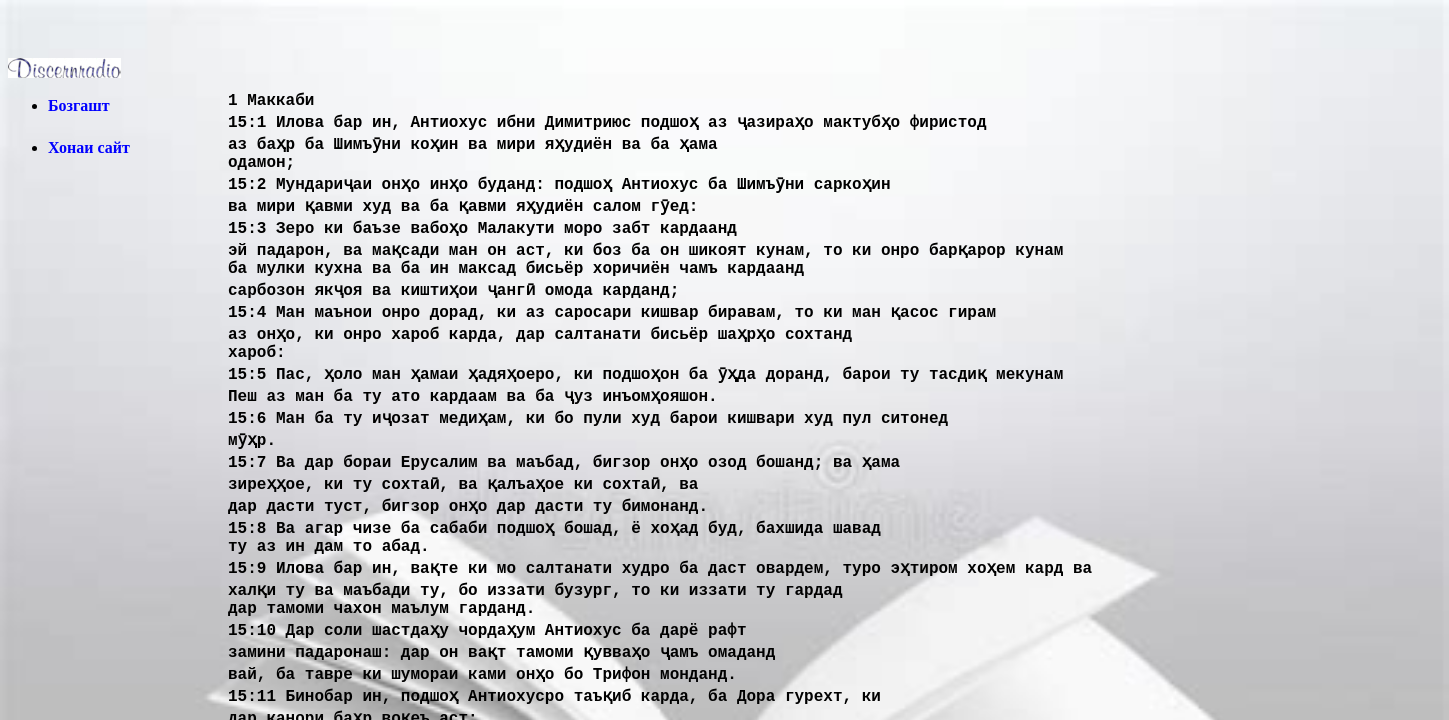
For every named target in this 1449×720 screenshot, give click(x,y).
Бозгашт (79, 105)
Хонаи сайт (89, 147)
